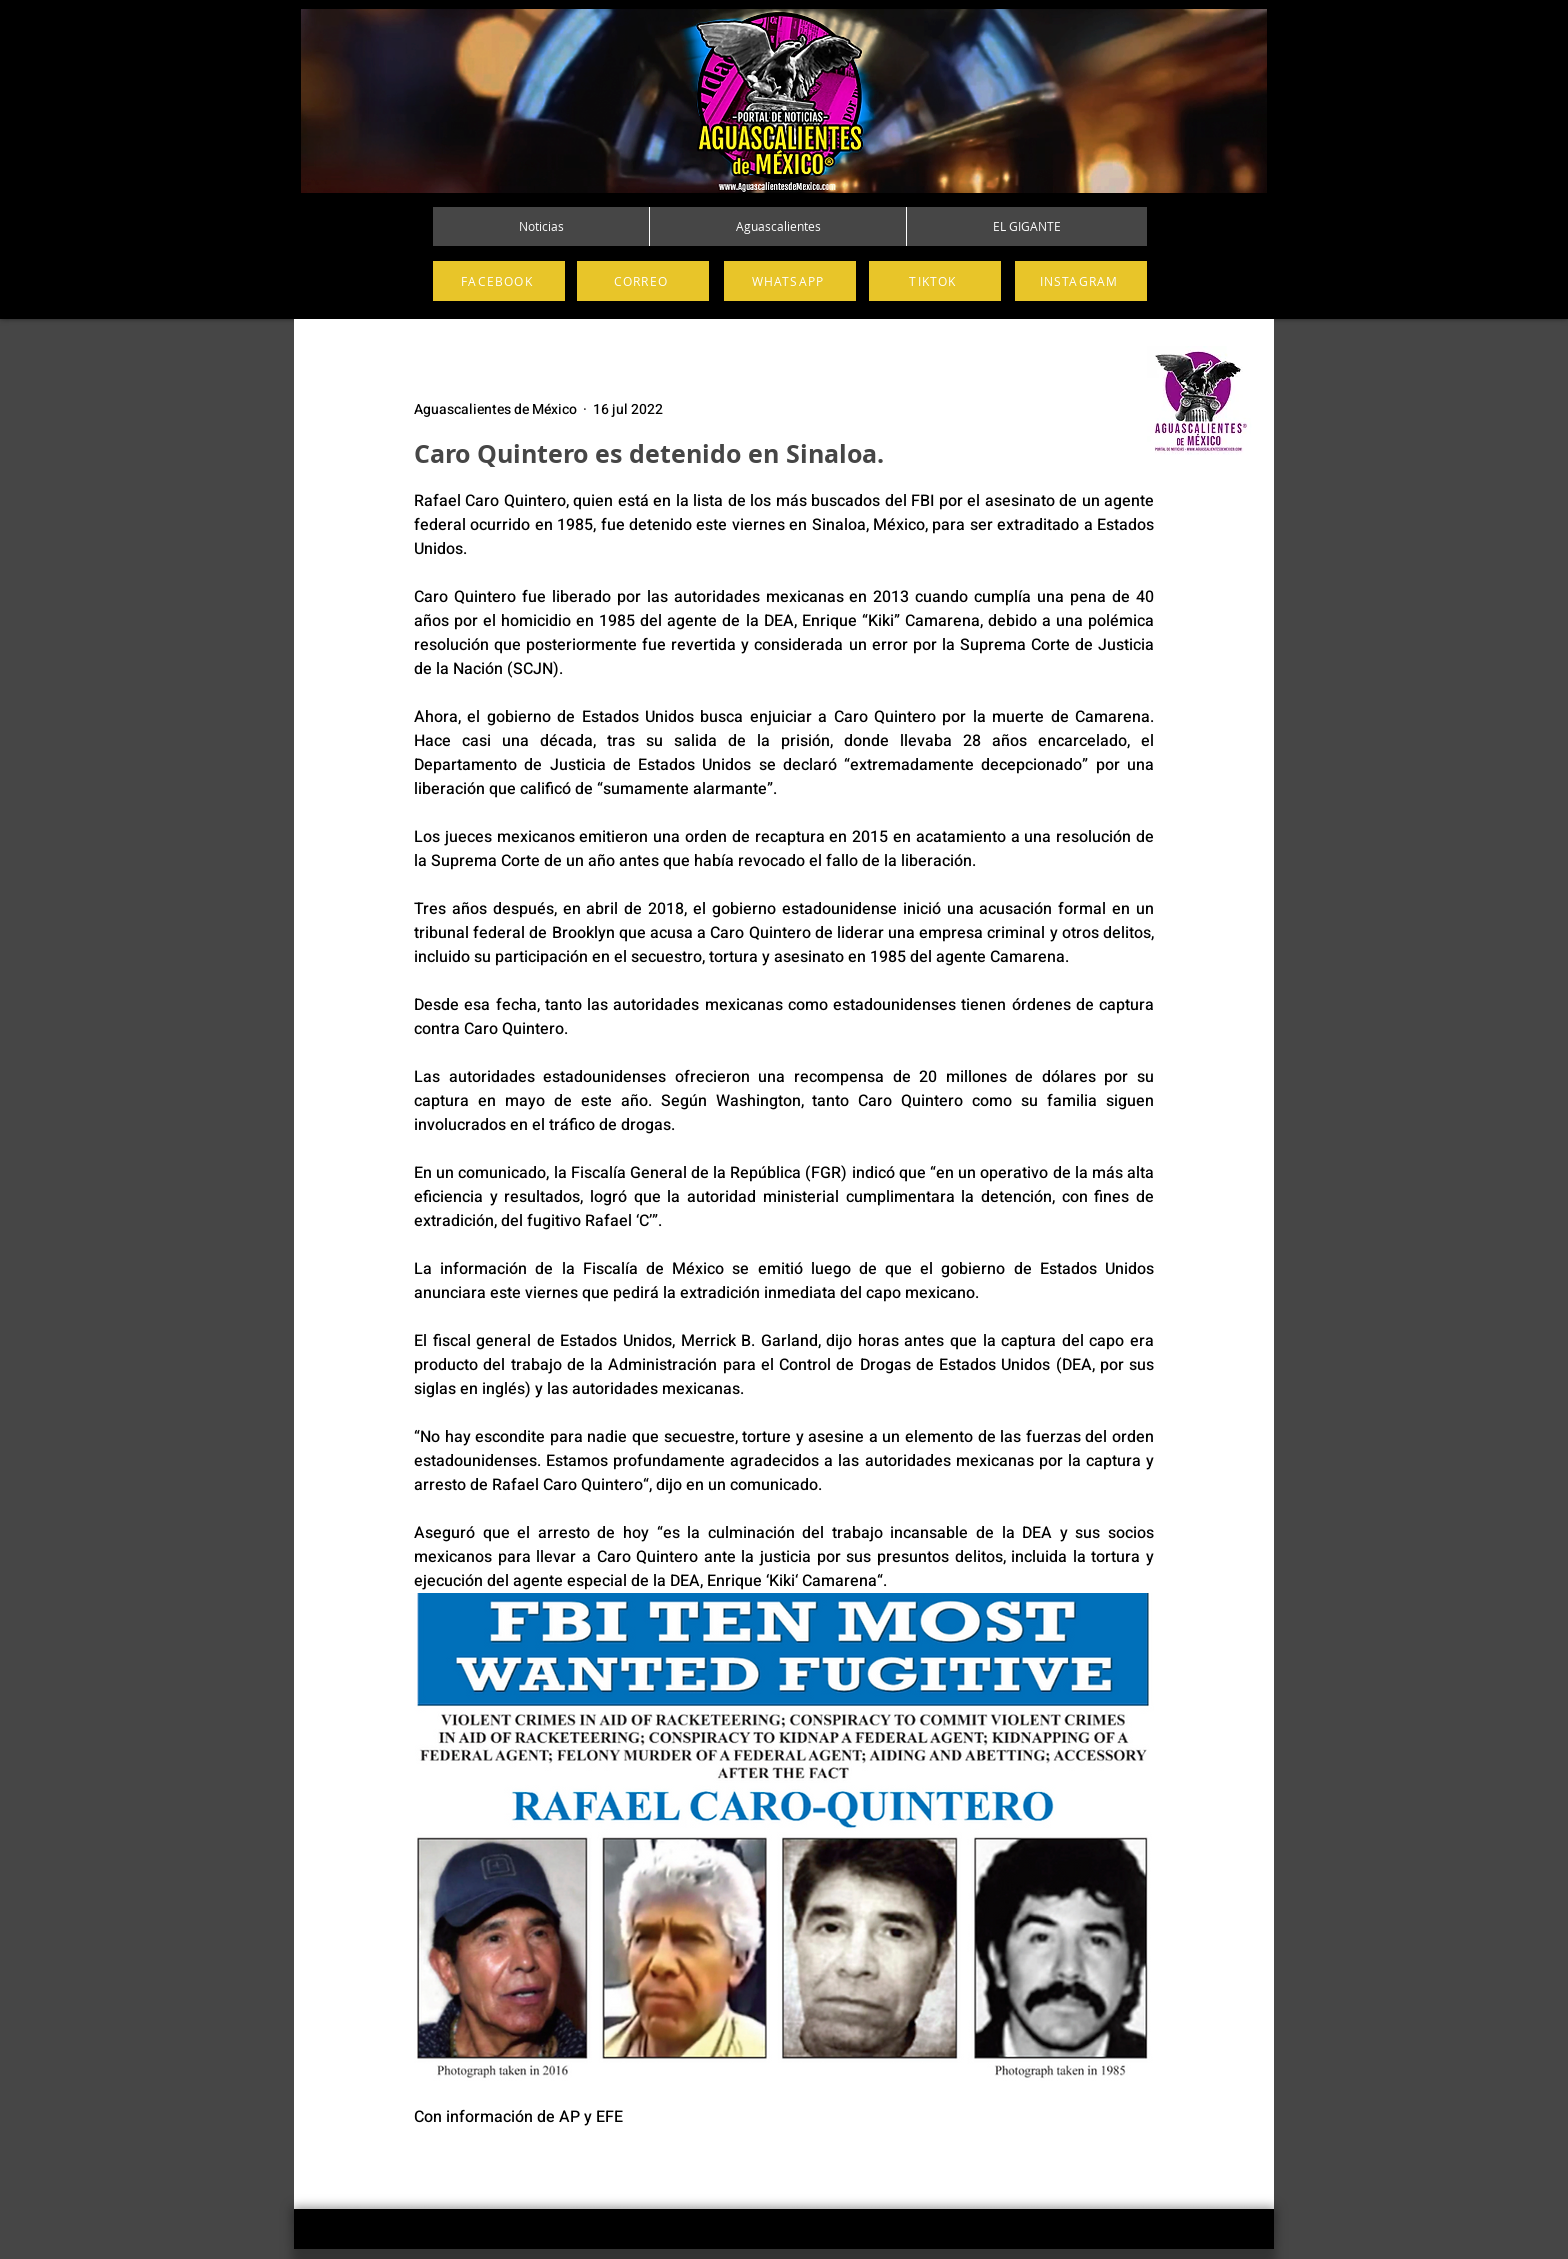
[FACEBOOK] (499, 281)
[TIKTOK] (935, 281)
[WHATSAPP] (790, 281)
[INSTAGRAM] (1081, 281)
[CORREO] (643, 281)
